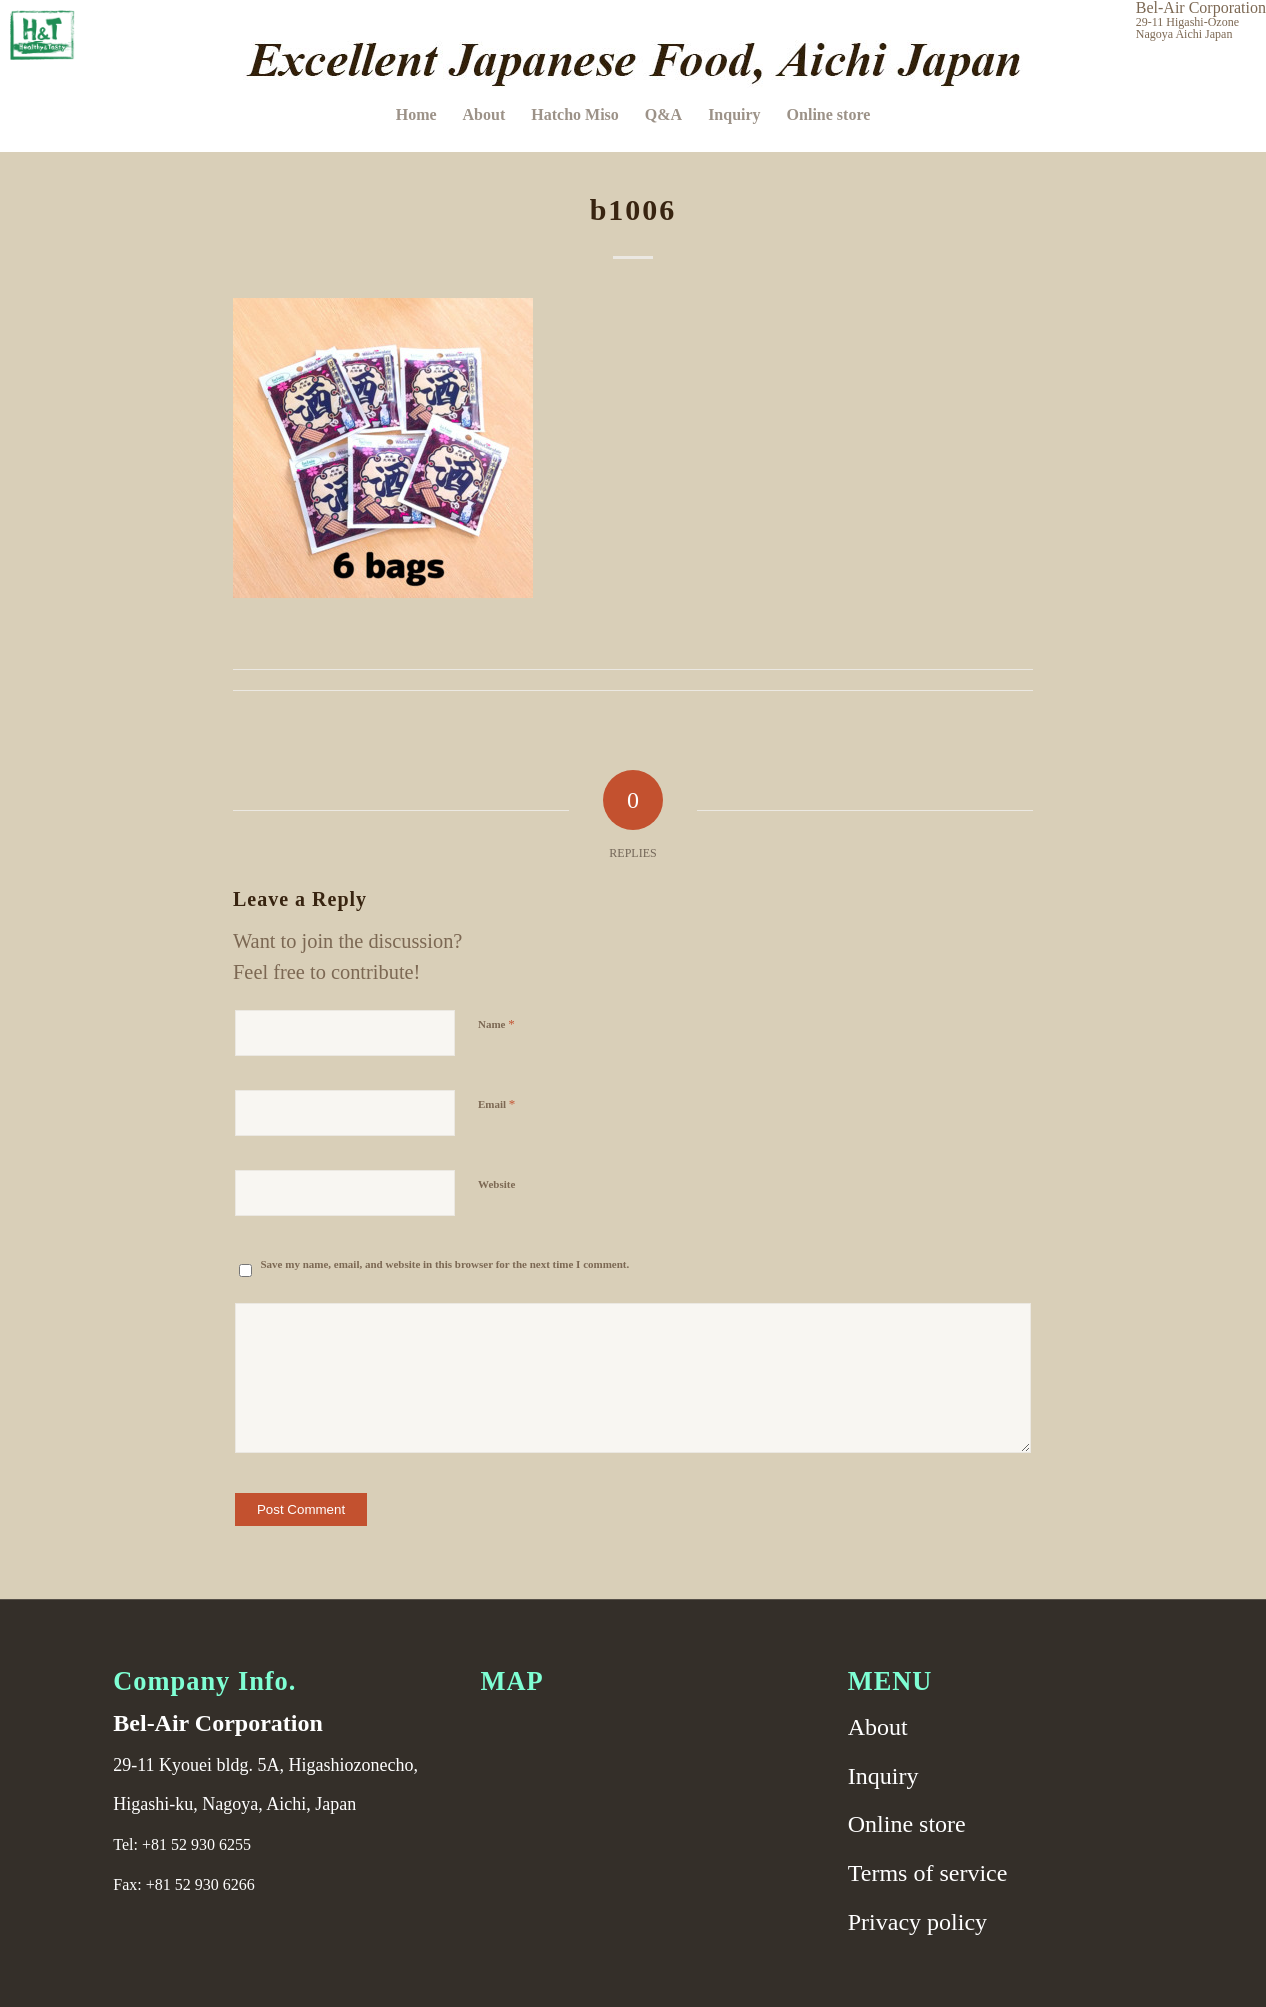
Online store (907, 1824)
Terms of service (928, 1873)
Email (496, 1103)
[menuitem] (416, 115)
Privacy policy (917, 1922)
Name (496, 1023)
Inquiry (883, 1776)
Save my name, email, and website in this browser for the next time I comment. (444, 1264)
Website (496, 1184)
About (878, 1727)
